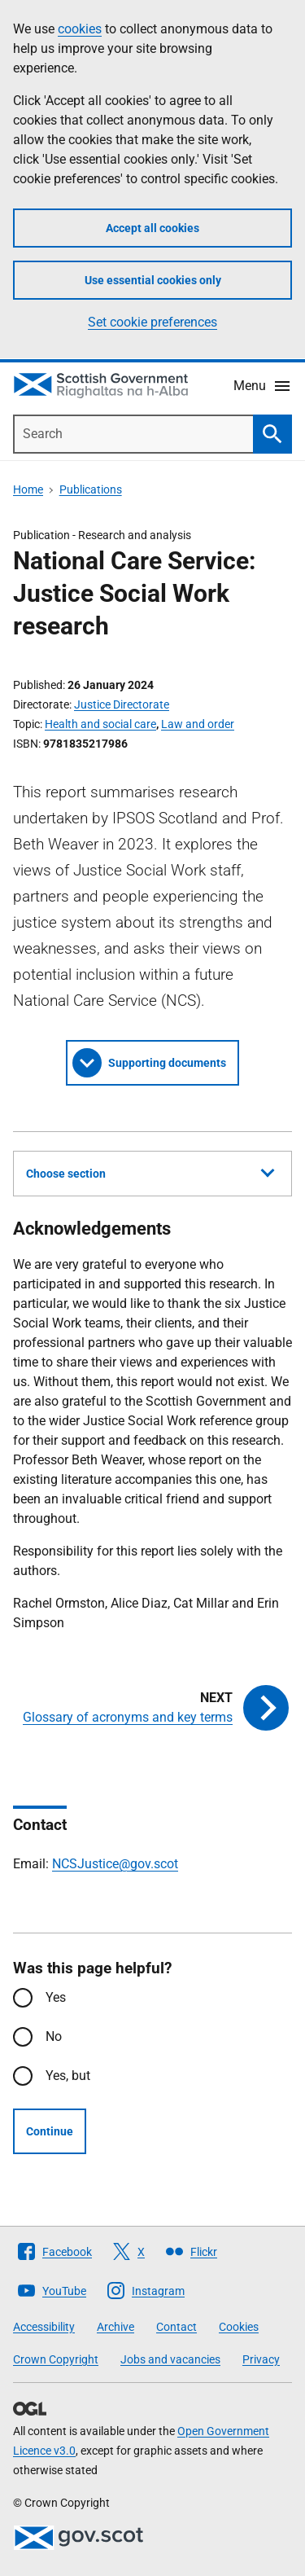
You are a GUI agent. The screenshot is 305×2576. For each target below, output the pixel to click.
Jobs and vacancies (170, 2359)
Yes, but (68, 2075)
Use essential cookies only (153, 280)
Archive (115, 2326)
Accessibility (44, 2326)
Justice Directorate (121, 704)
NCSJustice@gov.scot (115, 1864)
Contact (176, 2326)
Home (28, 489)
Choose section (150, 1171)
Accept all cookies (152, 228)
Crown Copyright (55, 2359)
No (54, 2036)
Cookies (239, 2326)
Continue (49, 2131)
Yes (56, 1997)
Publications (90, 489)
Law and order (197, 724)
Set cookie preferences (152, 322)
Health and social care (100, 724)
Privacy (261, 2359)
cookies (80, 29)
